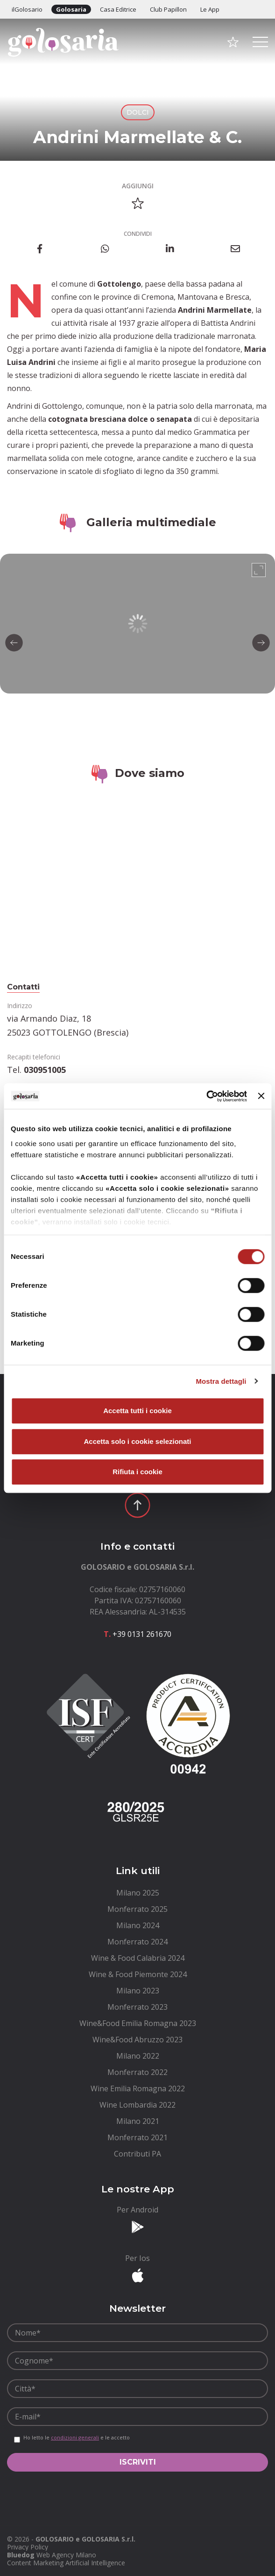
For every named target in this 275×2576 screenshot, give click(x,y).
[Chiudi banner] (261, 1096)
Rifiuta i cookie (137, 1472)
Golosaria (71, 9)
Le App (209, 9)
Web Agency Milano (66, 2554)
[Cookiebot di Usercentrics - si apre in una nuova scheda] (206, 1096)
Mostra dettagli (221, 1381)
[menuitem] (137, 1893)
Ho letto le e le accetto (76, 2437)
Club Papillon (168, 9)
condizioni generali (75, 2437)
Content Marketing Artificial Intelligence (66, 2562)
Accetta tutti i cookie (137, 1411)
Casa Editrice (118, 9)
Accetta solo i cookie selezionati (137, 1441)
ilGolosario (27, 9)
